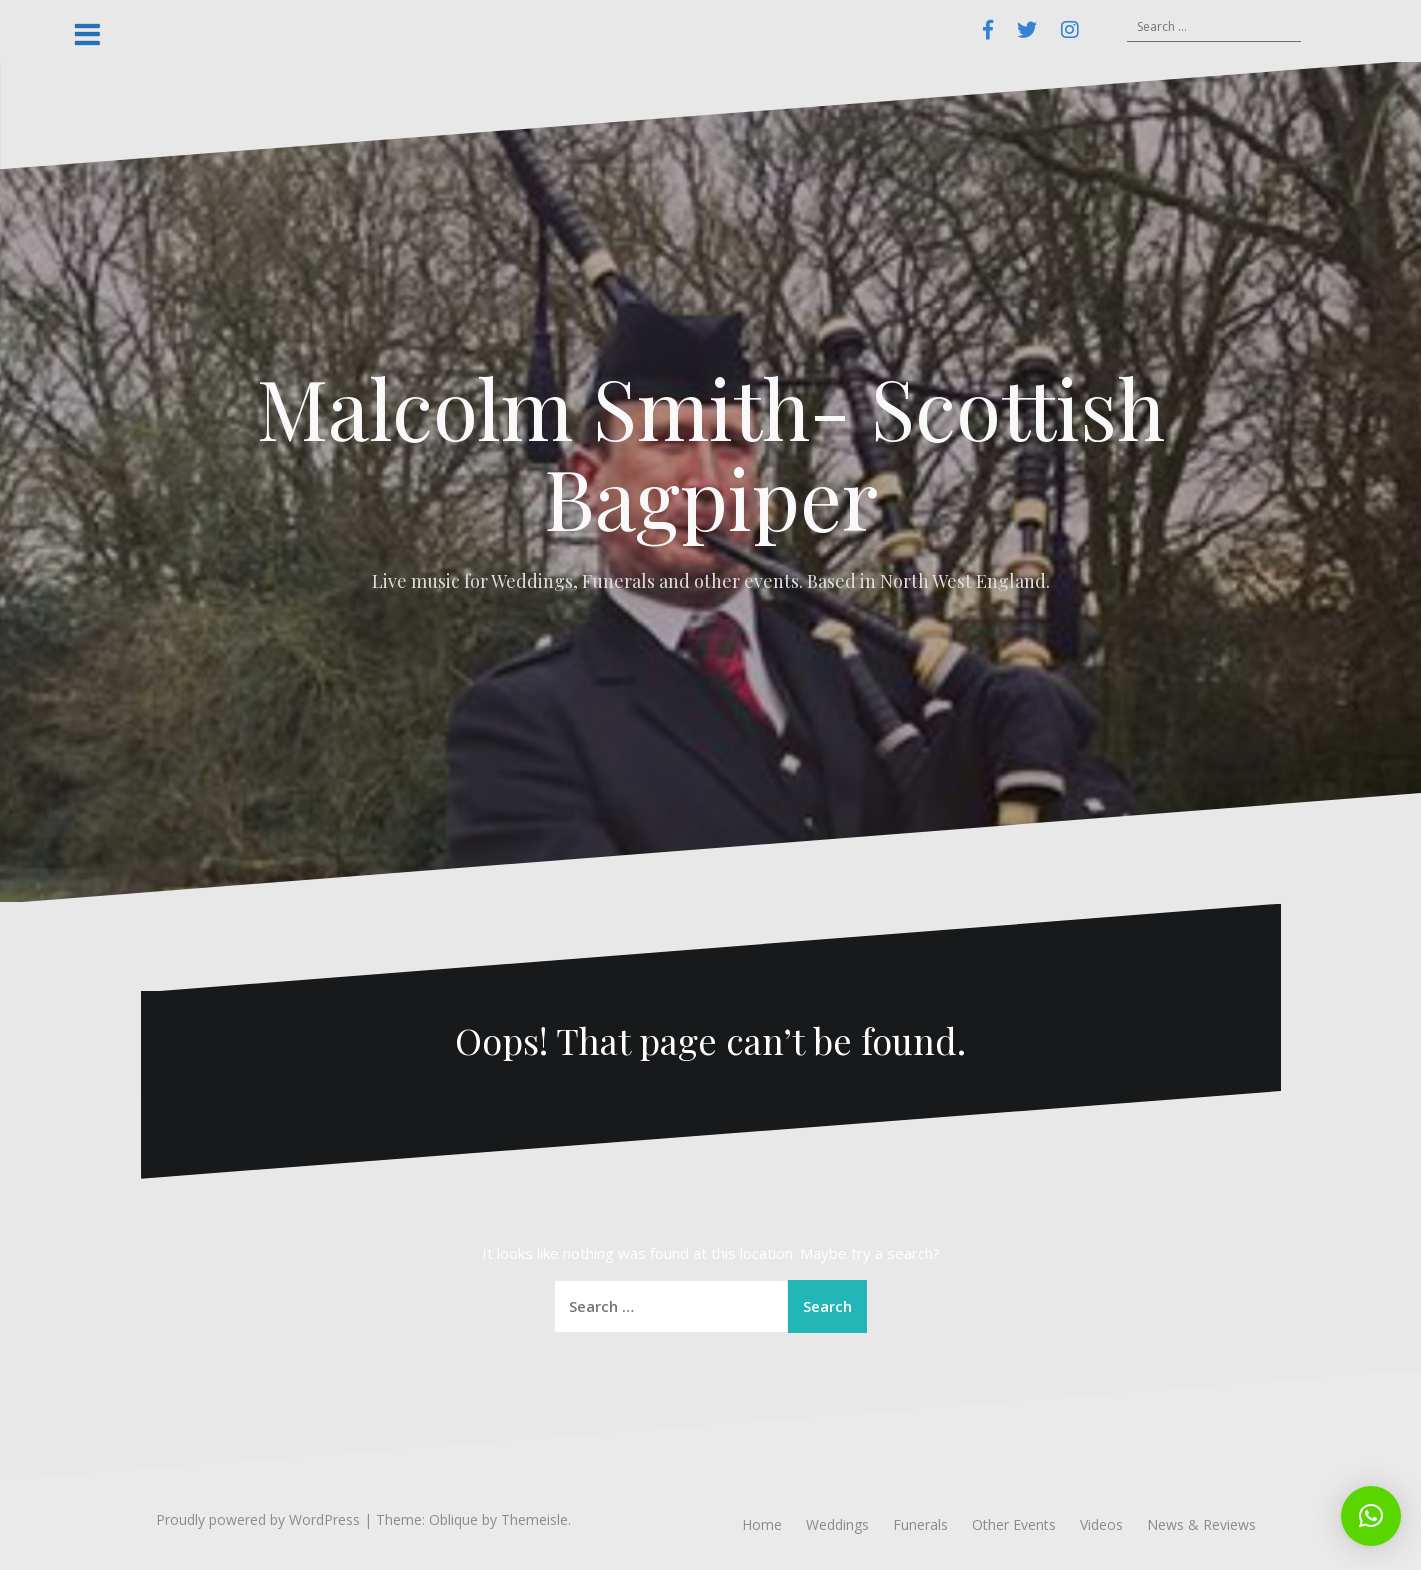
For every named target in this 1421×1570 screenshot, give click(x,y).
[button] (1371, 1516)
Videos (1101, 1524)
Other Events (1014, 1524)
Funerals (920, 1524)
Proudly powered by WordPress (258, 1519)
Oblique (453, 1519)
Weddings (837, 1524)
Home (762, 1524)
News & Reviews (1201, 1524)
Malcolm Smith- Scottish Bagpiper (711, 452)
